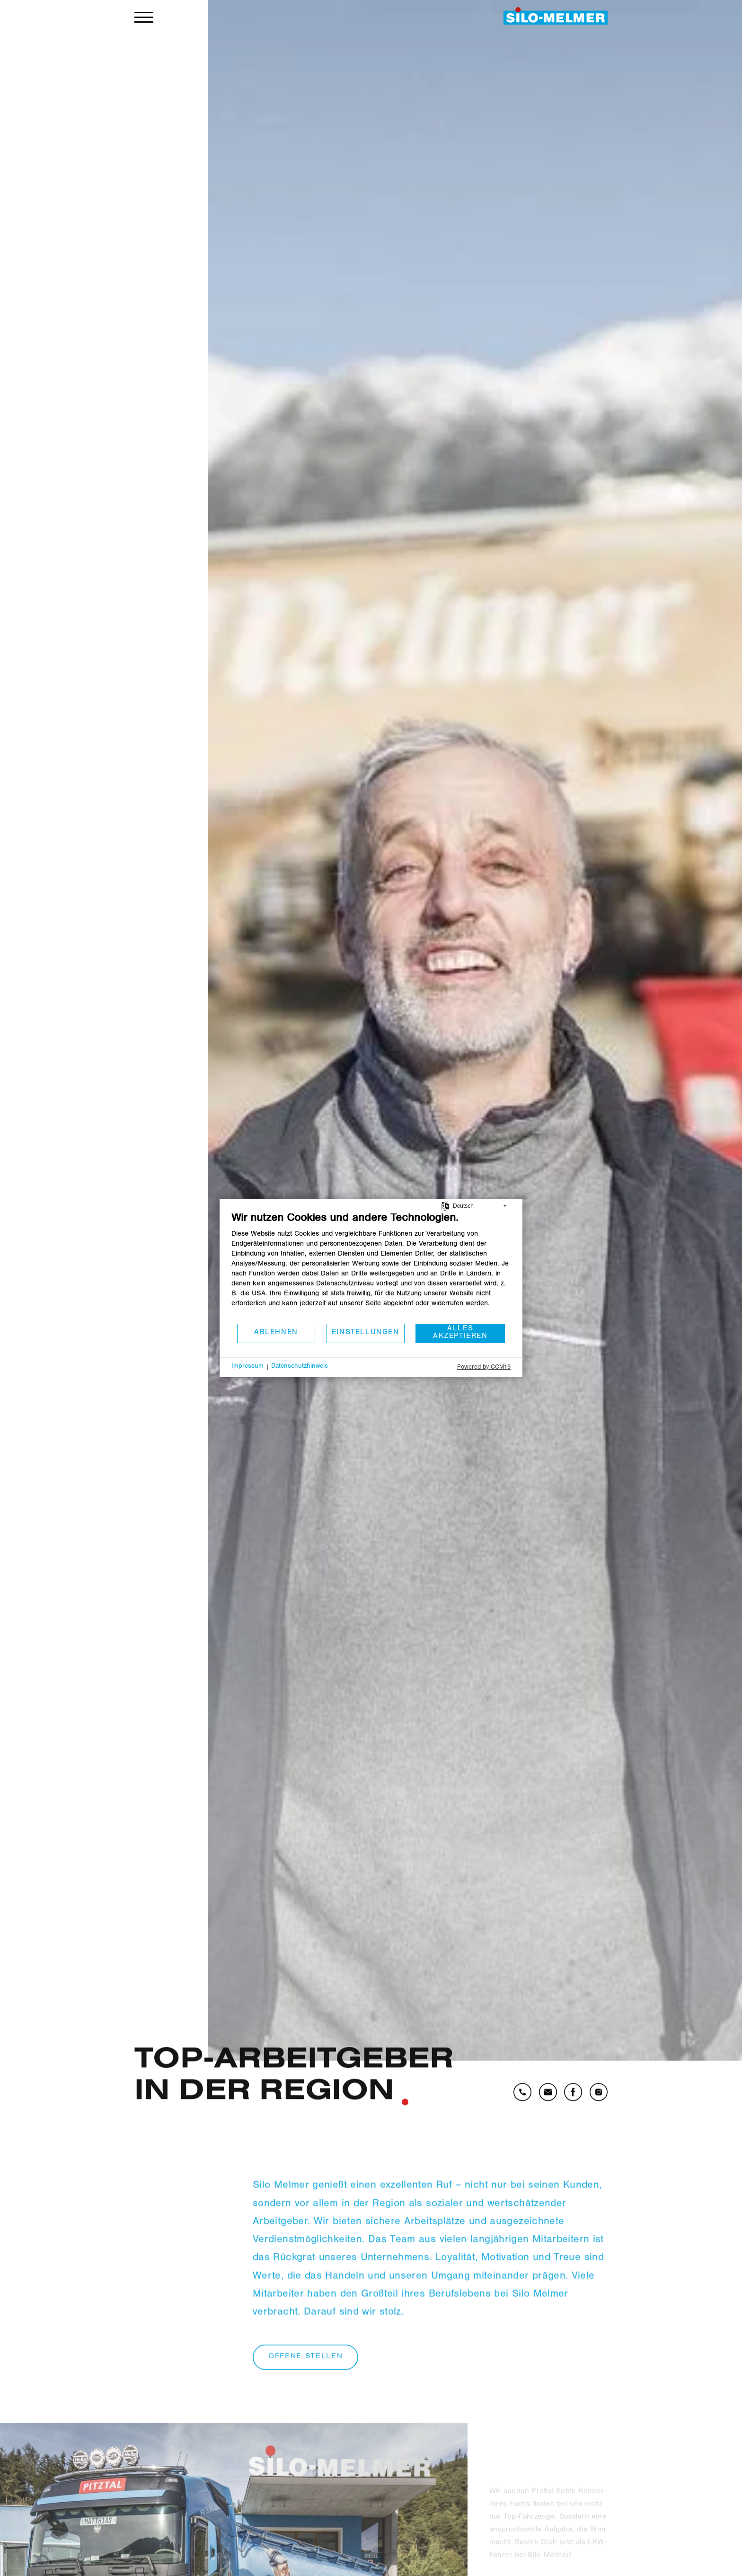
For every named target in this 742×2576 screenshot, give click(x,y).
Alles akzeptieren (460, 1332)
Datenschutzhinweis (299, 1366)
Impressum (247, 1366)
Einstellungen (365, 1333)
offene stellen (305, 2382)
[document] (371, 1267)
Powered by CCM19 (484, 1367)
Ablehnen (276, 1333)
